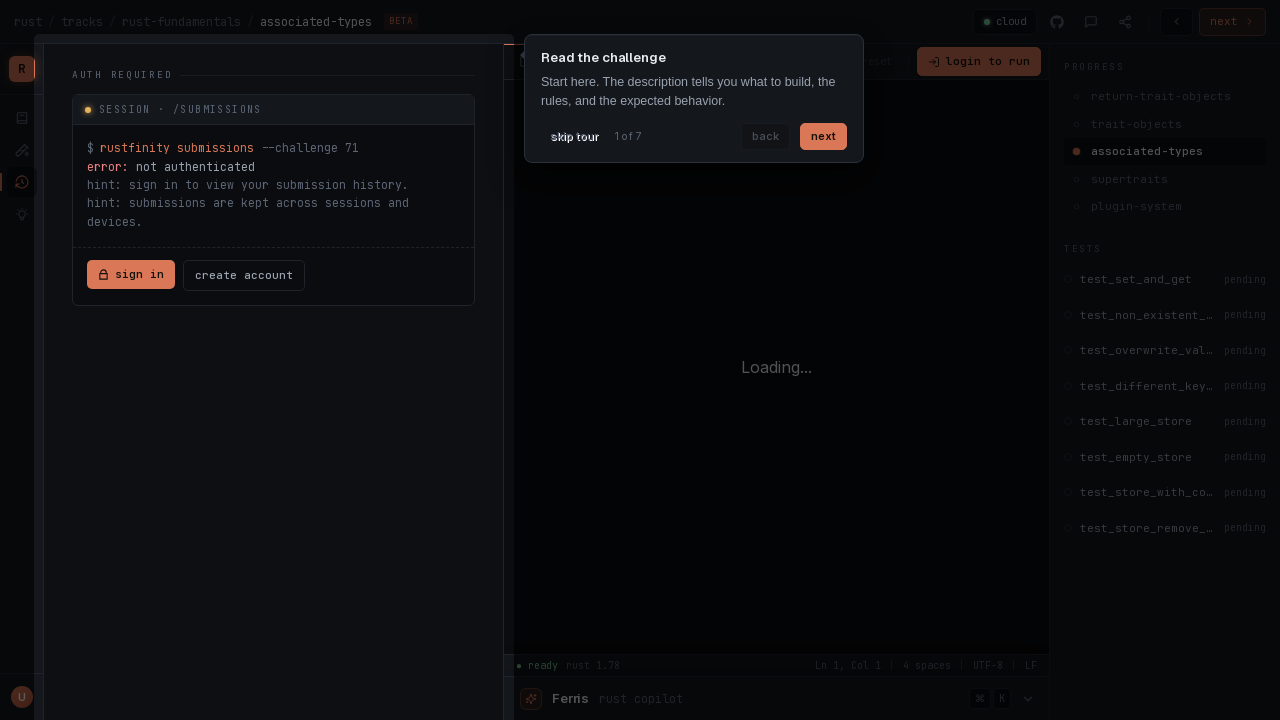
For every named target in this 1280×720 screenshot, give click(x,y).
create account (244, 275)
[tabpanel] (273, 187)
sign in (131, 274)
